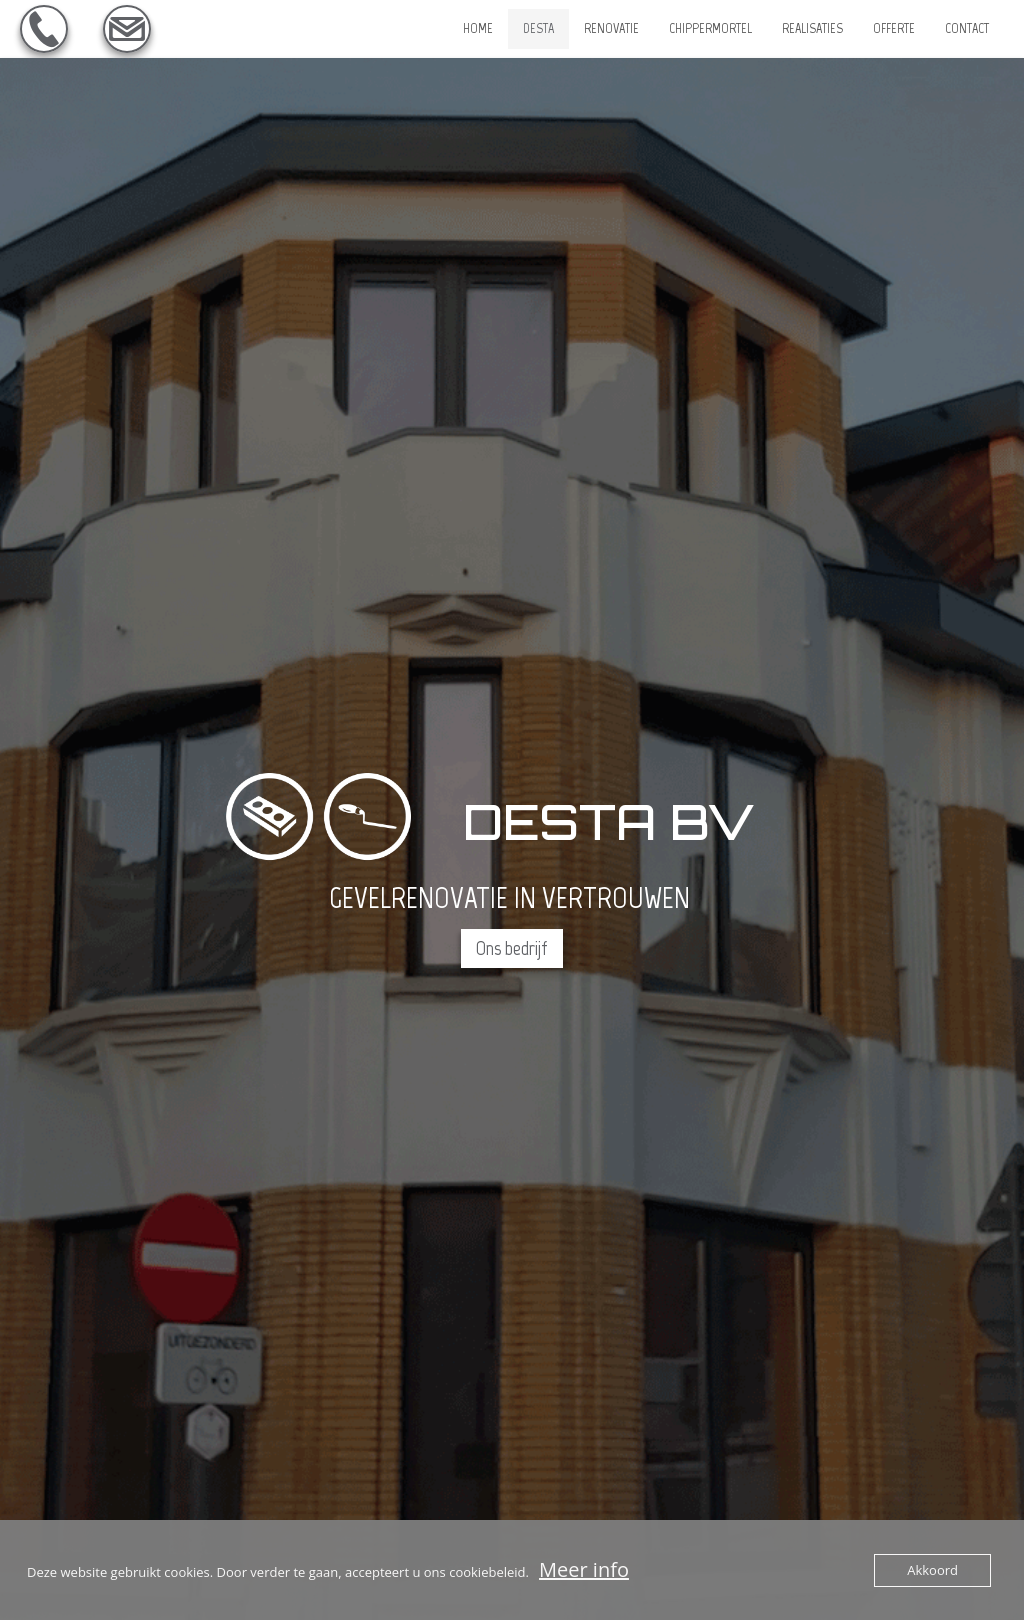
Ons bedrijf (512, 948)
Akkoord (932, 1570)
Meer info (584, 1569)
